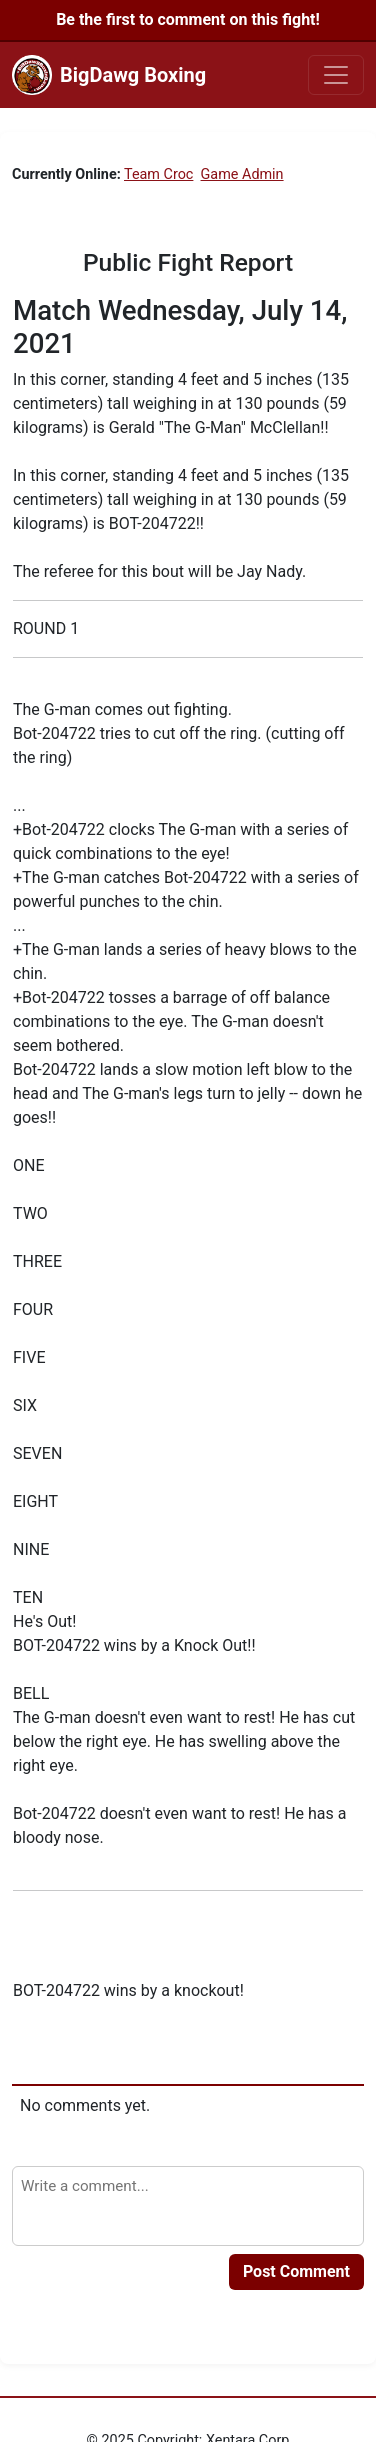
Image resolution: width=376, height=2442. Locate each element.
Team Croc (158, 174)
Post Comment (296, 2271)
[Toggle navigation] (336, 75)
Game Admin (242, 174)
